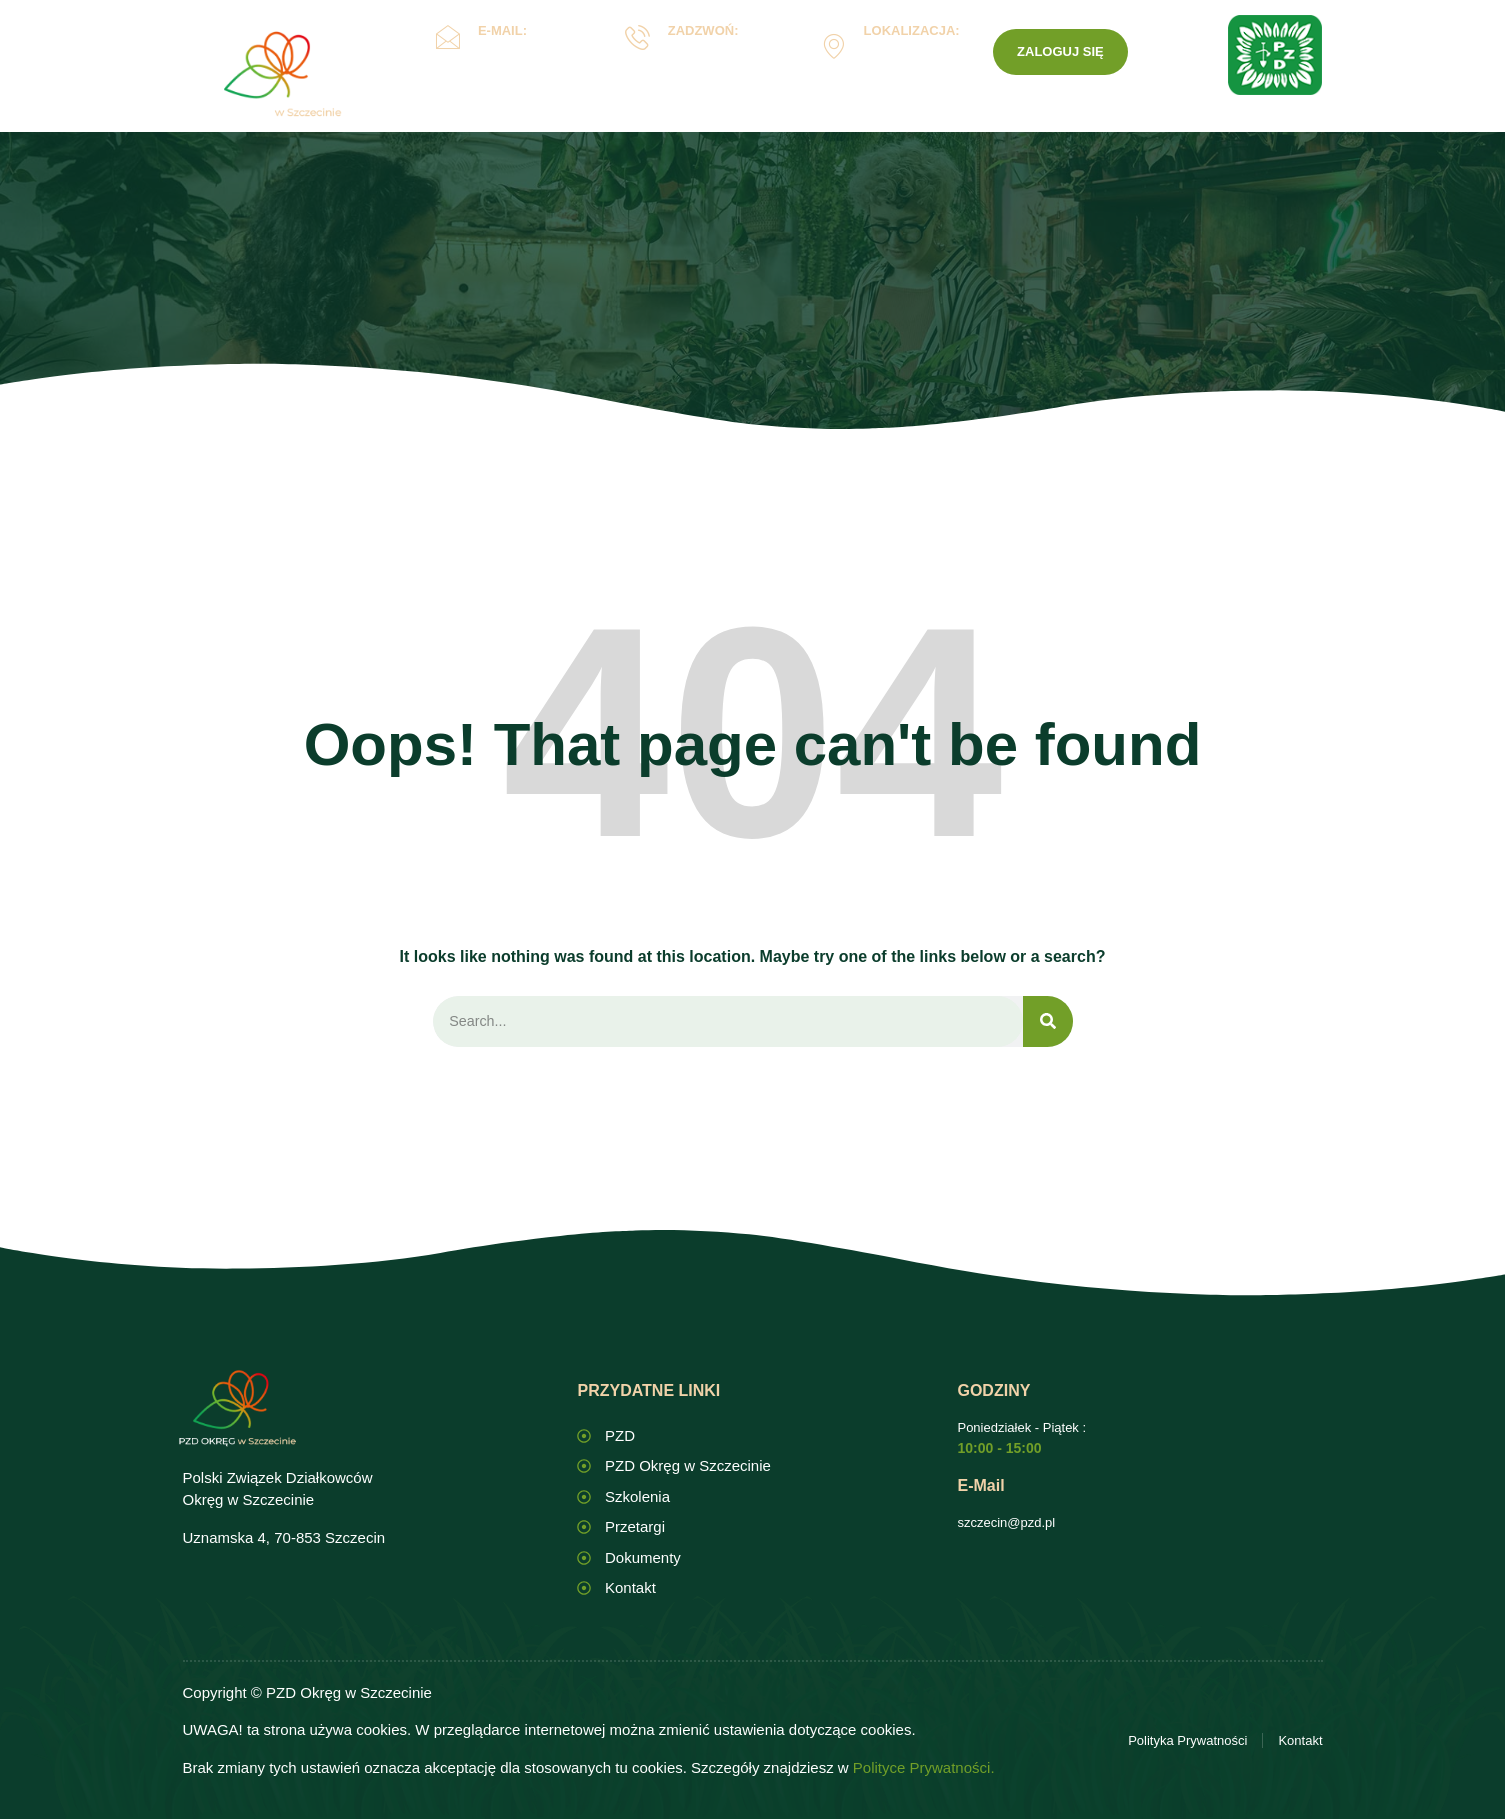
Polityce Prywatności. (924, 1768)
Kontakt (974, 123)
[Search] (1048, 1022)
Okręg (523, 123)
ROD (880, 123)
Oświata (634, 123)
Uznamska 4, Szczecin (906, 60)
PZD (1055, 123)
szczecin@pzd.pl (1006, 1523)
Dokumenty (763, 123)
